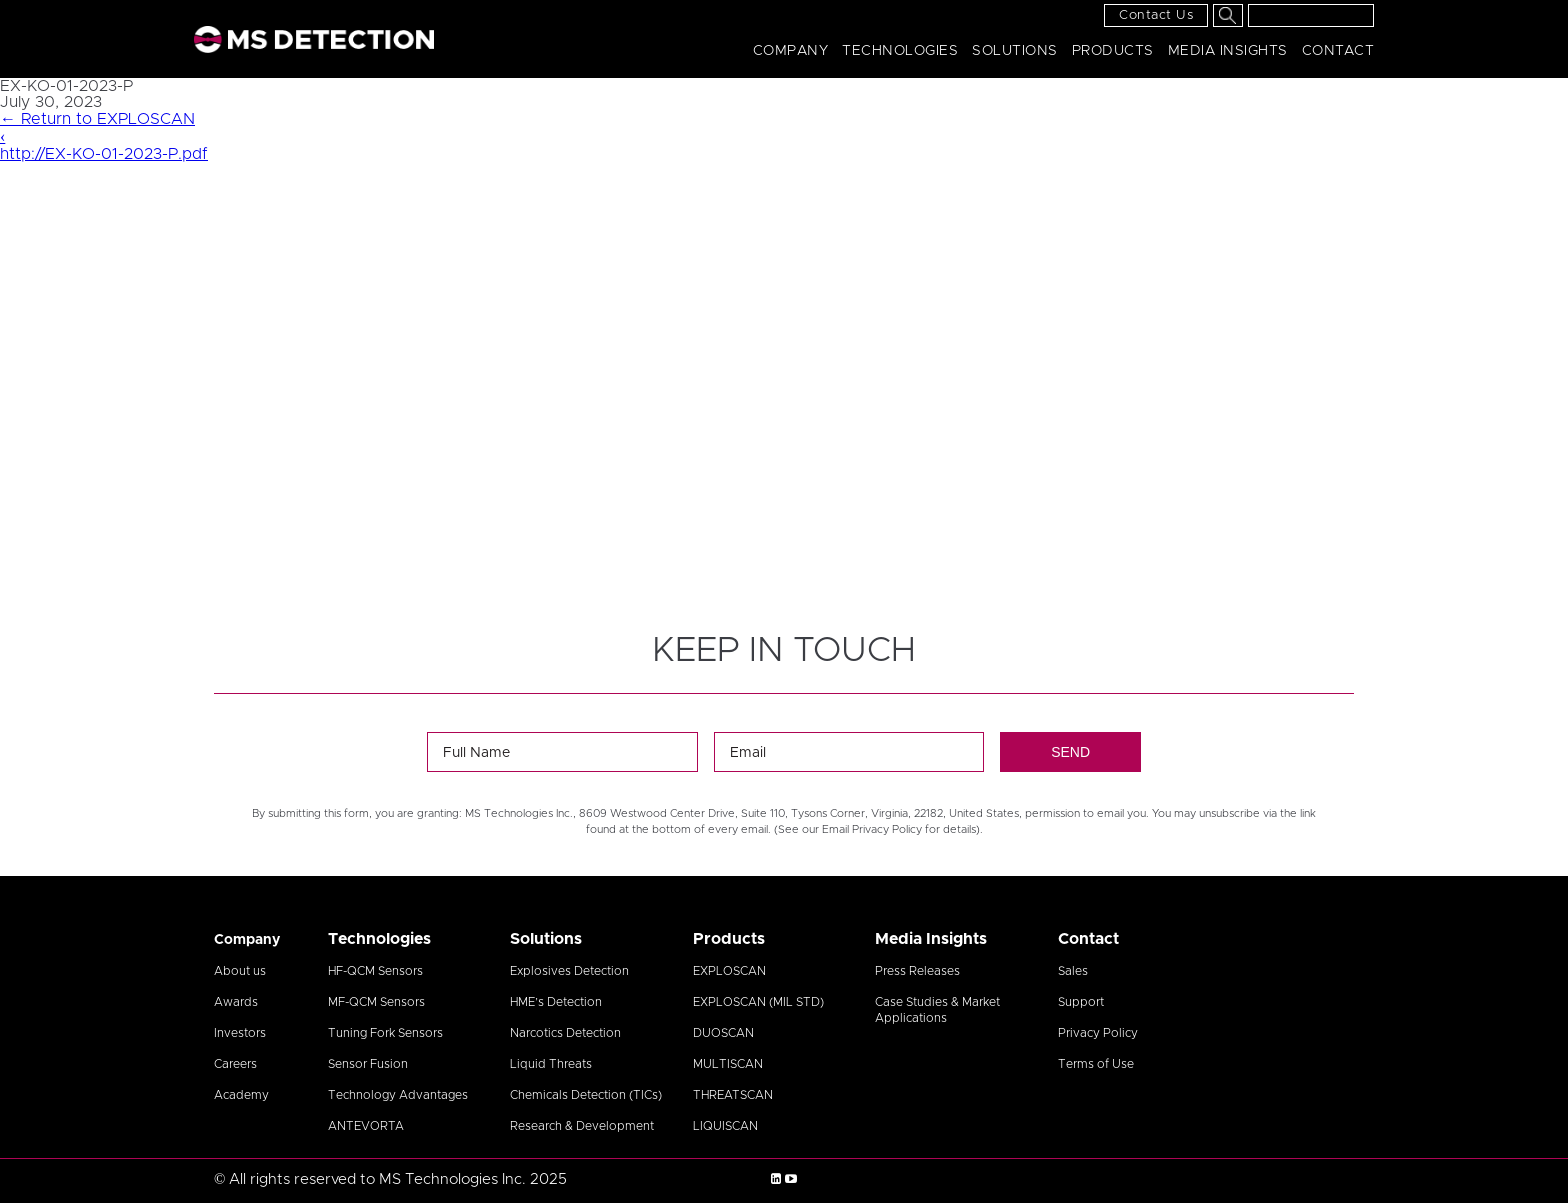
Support (1081, 1002)
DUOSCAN (723, 1033)
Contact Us (1156, 15)
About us (240, 971)
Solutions (1015, 51)
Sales (1073, 971)
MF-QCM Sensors (376, 1002)
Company (791, 51)
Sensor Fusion (368, 1064)
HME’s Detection (556, 1002)
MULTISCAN (728, 1064)
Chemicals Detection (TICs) (586, 1095)
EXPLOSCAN (729, 971)
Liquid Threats (551, 1064)
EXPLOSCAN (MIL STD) (758, 1002)
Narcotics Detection (565, 1033)
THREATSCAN (733, 1095)
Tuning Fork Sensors (385, 1033)
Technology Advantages (398, 1095)
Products (1113, 51)
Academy (241, 1095)
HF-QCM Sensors (375, 971)
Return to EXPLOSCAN (97, 119)
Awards (236, 1002)
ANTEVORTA (366, 1126)
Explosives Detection (569, 971)
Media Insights (1228, 51)
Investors (240, 1033)
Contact (1338, 51)
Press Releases (917, 971)
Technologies (900, 51)
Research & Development (582, 1126)
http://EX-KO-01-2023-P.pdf (104, 154)
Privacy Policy (1098, 1033)
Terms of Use (1096, 1064)
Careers (235, 1064)
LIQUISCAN (725, 1126)
